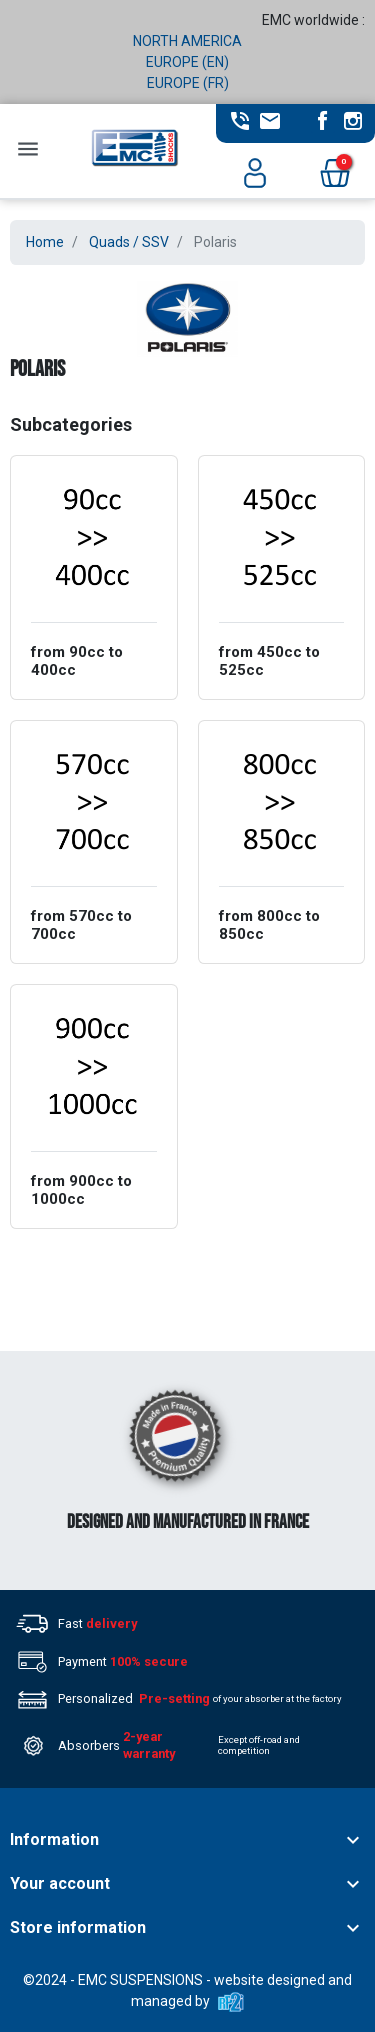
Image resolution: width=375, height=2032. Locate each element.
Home (45, 242)
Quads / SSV (129, 242)
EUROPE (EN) (187, 62)
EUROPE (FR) (188, 83)
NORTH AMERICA (187, 41)
